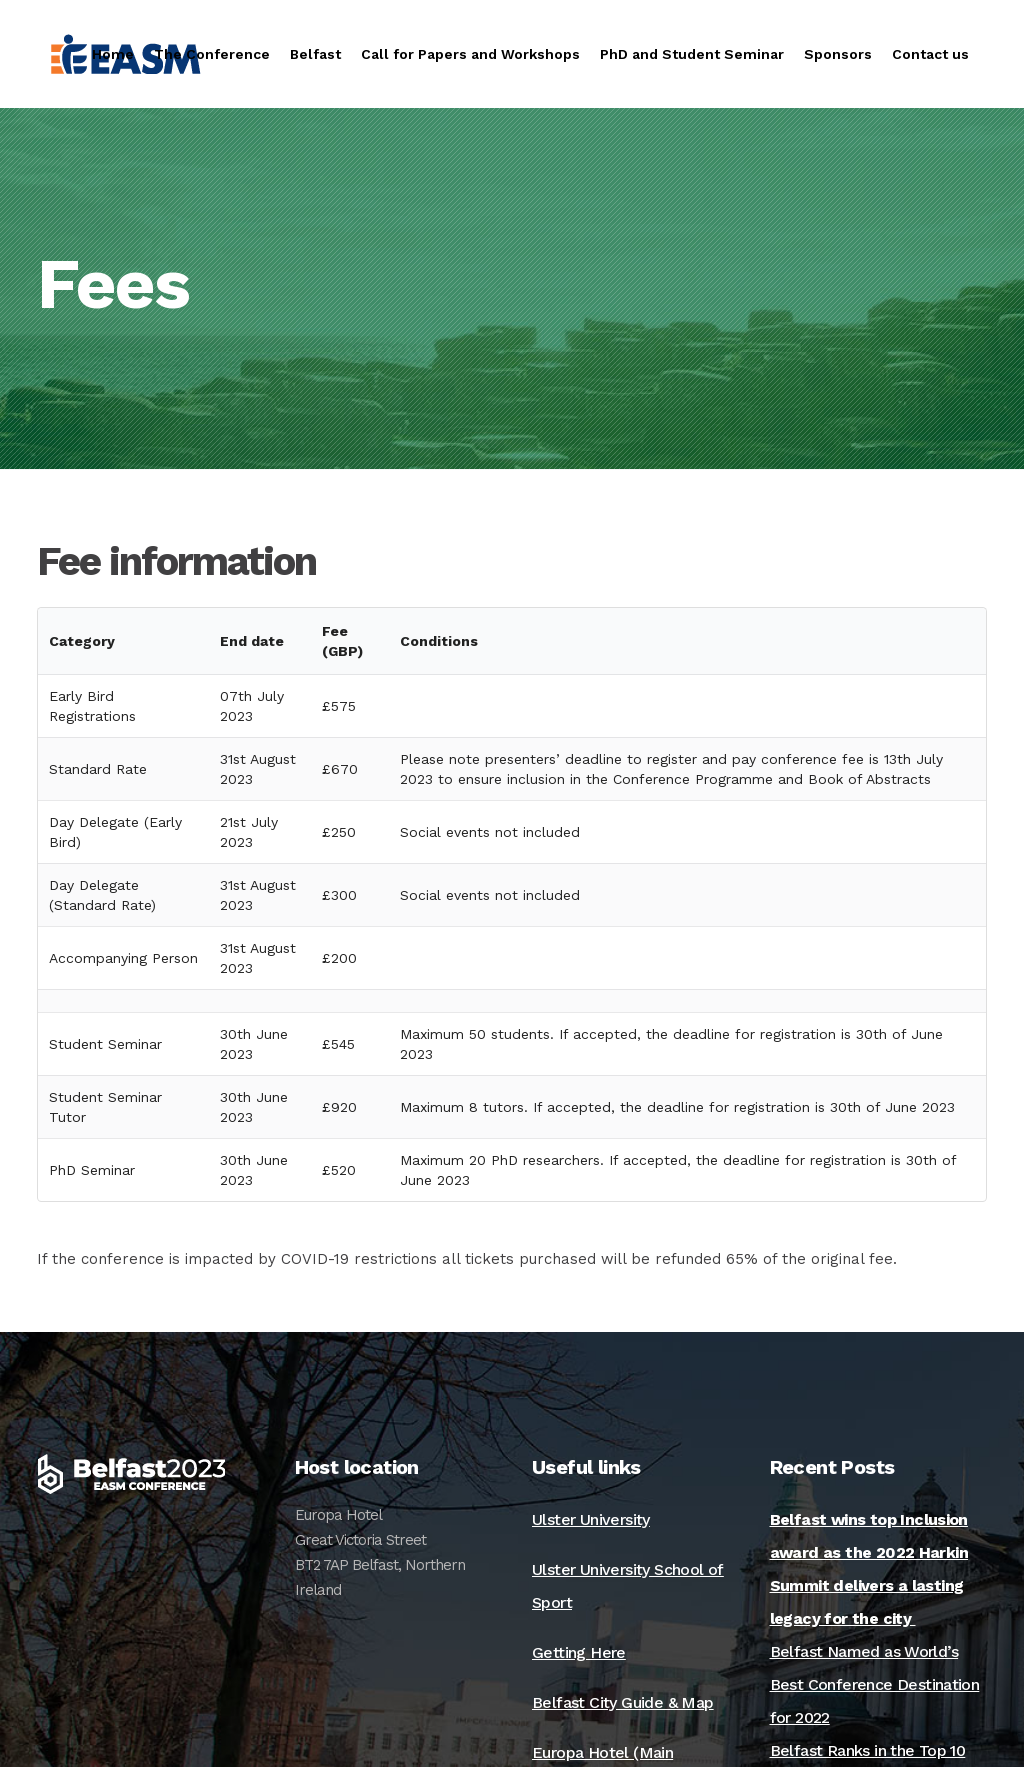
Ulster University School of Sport (628, 1586)
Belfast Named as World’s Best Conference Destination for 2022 (875, 1684)
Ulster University (591, 1519)
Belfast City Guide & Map (623, 1702)
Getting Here (579, 1652)
